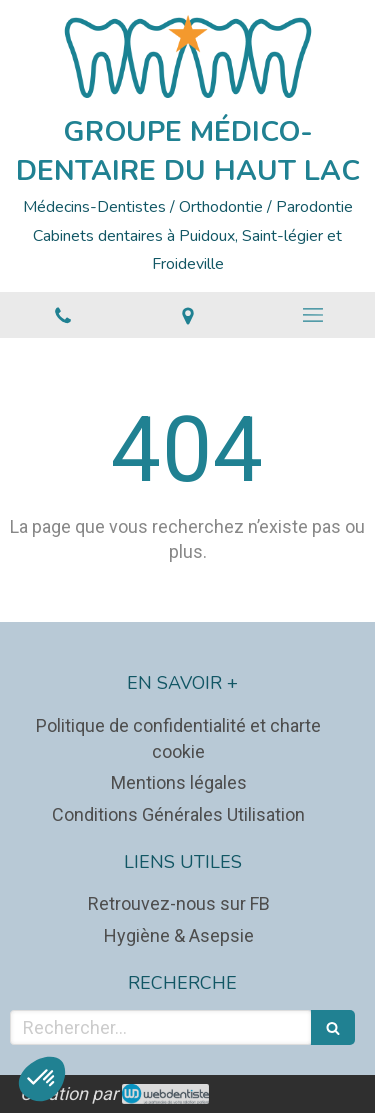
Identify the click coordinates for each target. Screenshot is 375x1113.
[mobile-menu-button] (312, 315)
